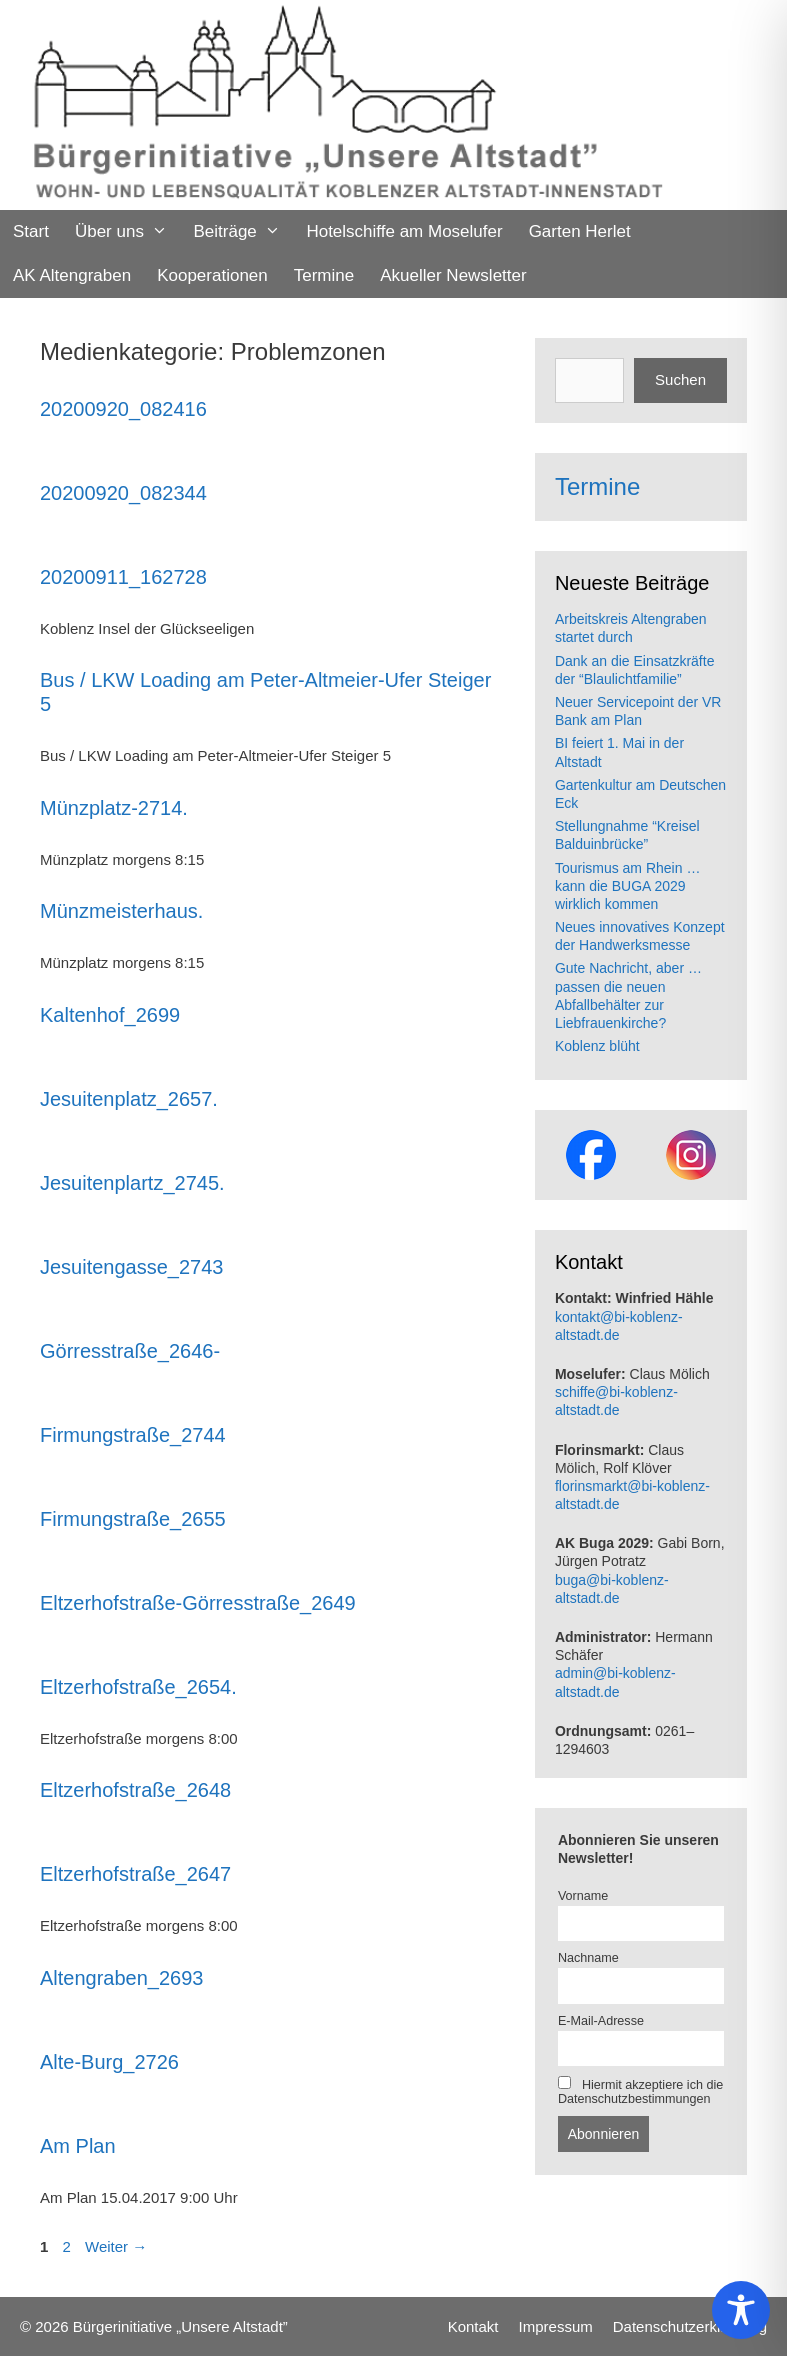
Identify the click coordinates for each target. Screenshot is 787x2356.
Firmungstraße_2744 (133, 1435)
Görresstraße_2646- (130, 1351)
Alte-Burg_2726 (109, 2062)
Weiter (116, 2246)
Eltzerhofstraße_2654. (138, 1687)
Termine (324, 275)
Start (31, 231)
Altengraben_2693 (121, 1978)
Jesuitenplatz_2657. (129, 1099)
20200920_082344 (123, 493)
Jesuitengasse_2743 (131, 1267)
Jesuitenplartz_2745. (132, 1183)
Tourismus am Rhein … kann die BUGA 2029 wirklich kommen (628, 886)
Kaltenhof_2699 (110, 1015)
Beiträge (243, 232)
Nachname (588, 1958)
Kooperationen (212, 275)
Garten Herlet (580, 231)
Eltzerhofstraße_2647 (135, 1874)
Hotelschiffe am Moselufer (404, 231)
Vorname (583, 1896)
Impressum (556, 2326)
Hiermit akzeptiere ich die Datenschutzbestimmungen (640, 2091)
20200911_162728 (123, 577)
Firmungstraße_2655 (133, 1519)
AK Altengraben (72, 275)
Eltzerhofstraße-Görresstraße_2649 (198, 1603)
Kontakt (473, 2326)
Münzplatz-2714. (114, 808)
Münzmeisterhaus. (121, 911)
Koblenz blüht (597, 1046)
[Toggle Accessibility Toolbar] (741, 2310)
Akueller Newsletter (453, 275)
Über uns (128, 232)
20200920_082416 (123, 409)
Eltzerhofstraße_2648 (135, 1790)
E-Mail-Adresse (601, 2021)
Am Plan (78, 2146)
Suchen (680, 379)
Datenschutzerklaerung (690, 2326)
